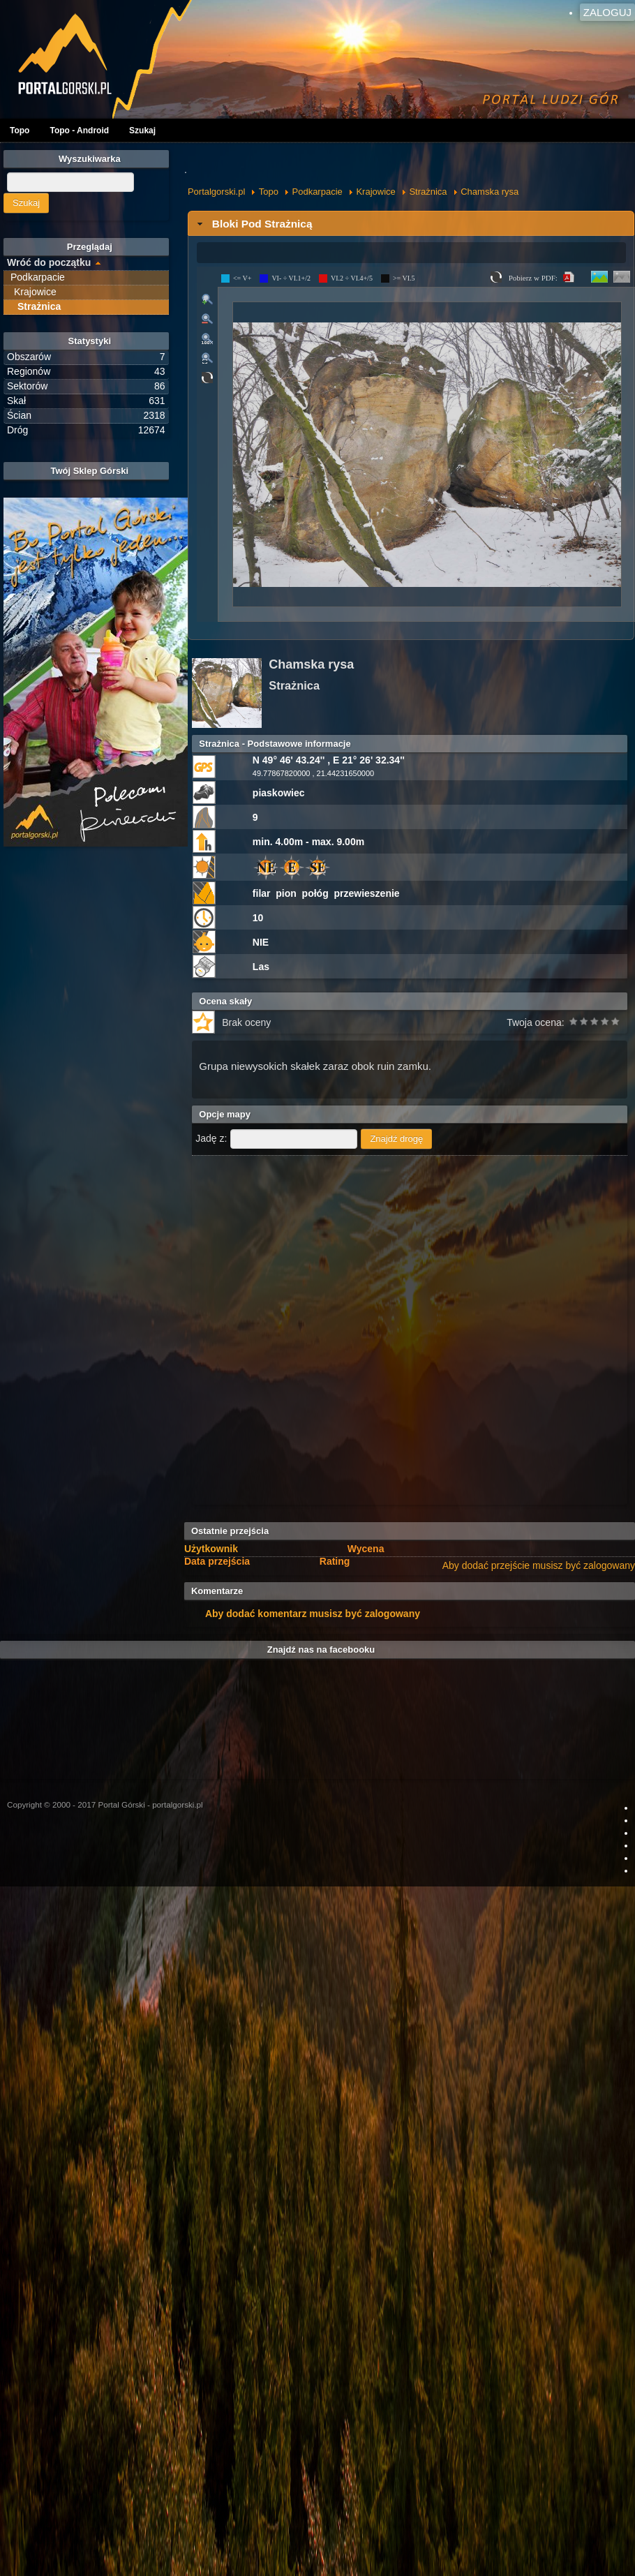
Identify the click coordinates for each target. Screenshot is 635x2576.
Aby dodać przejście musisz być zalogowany (538, 1565)
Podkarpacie (317, 191)
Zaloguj (607, 12)
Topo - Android (79, 130)
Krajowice (375, 191)
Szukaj (142, 130)
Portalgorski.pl (216, 191)
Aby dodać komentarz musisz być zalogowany (312, 1613)
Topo (19, 130)
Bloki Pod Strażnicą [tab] (253, 224)
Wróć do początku (49, 262)
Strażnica (428, 191)
